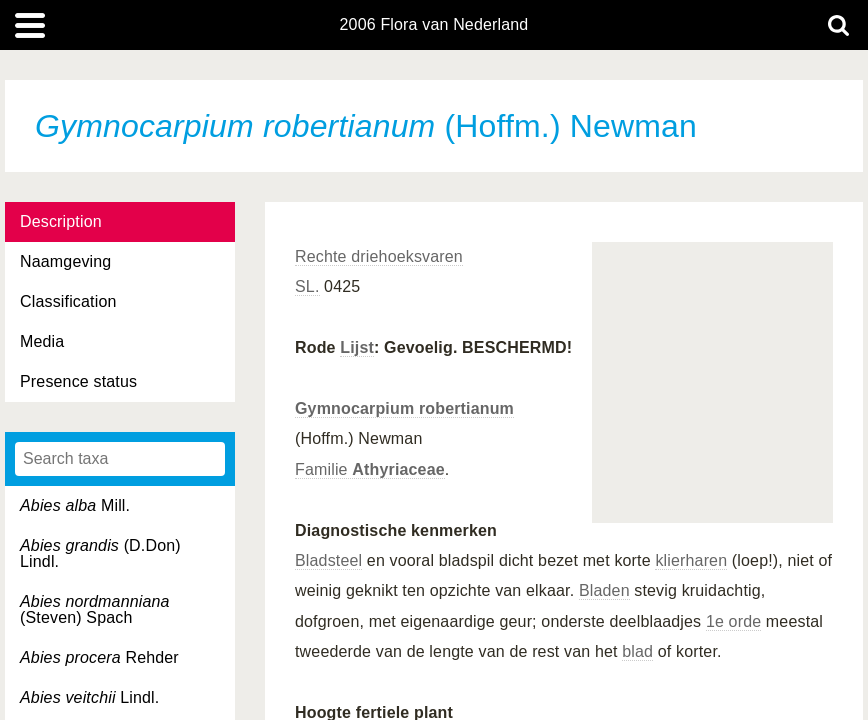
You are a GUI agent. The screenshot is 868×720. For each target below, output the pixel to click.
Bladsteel (328, 560)
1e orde (733, 621)
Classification (68, 301)
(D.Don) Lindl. (100, 553)
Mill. (75, 505)
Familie (370, 469)
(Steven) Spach (95, 609)
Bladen (604, 590)
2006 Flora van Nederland (434, 25)
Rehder (99, 657)
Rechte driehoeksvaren (379, 256)
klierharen (691, 560)
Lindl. (89, 697)
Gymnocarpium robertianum (404, 408)
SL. (307, 286)
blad (637, 651)
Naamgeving (65, 261)
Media (42, 341)
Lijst (357, 347)
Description (61, 221)
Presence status (78, 381)
